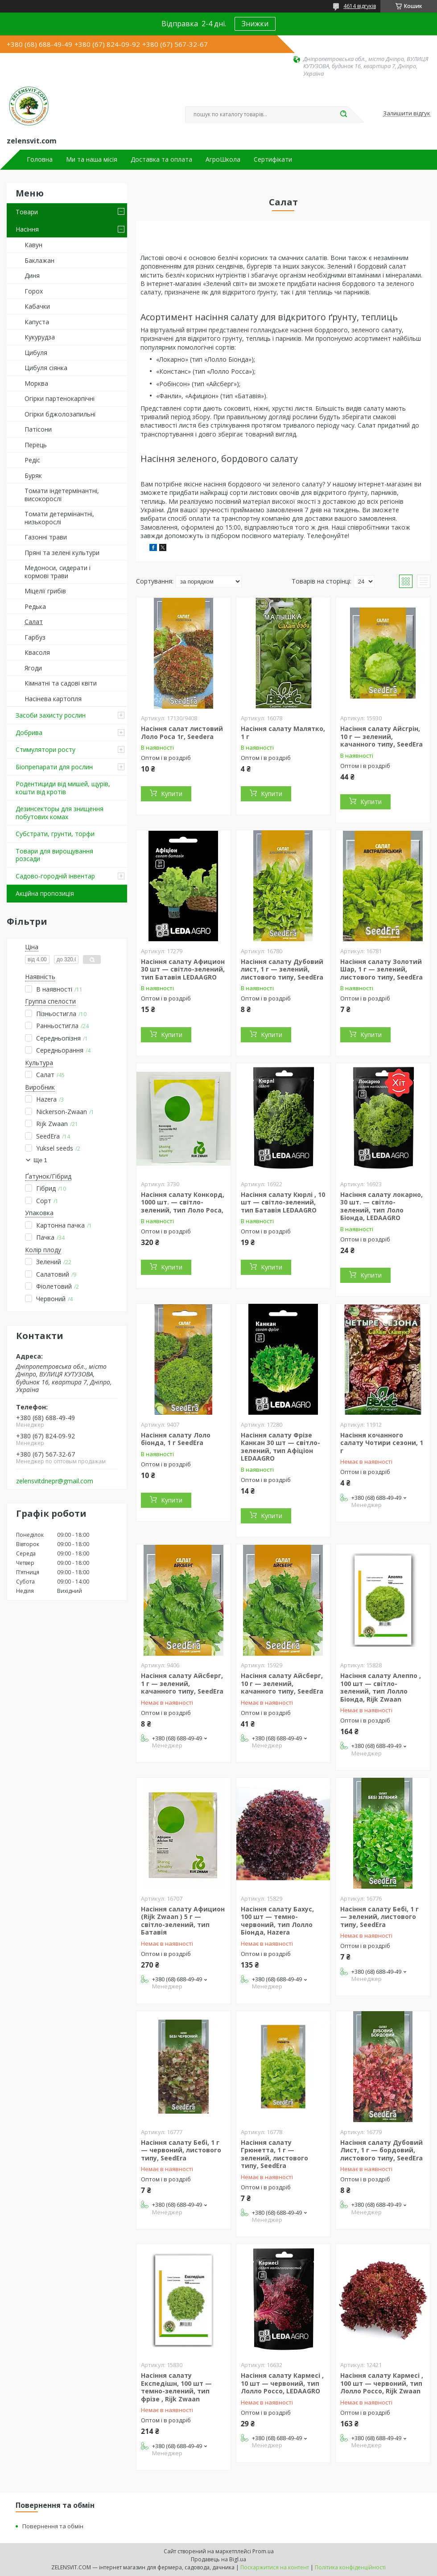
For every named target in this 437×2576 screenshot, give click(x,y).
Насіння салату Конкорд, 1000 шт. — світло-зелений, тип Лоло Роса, (182, 1202)
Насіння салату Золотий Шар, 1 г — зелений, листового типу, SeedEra (381, 969)
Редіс (32, 460)
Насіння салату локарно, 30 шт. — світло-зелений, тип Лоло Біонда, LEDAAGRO (381, 1206)
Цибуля (36, 352)
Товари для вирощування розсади (54, 855)
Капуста (37, 322)
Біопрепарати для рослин (54, 767)
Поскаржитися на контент (274, 2567)
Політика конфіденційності (350, 2567)
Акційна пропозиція (45, 893)
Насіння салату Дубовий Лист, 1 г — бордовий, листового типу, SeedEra (381, 2150)
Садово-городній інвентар (55, 876)
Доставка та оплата (161, 159)
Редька (35, 606)
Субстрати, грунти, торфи (55, 833)
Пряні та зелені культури (62, 552)
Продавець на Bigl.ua (218, 2559)
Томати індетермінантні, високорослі (62, 494)
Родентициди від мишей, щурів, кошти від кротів (63, 788)
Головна (40, 159)
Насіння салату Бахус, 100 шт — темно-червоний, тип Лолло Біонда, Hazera (277, 1921)
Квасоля (37, 652)
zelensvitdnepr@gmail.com (54, 1481)
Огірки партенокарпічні (60, 398)
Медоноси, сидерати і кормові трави (58, 571)
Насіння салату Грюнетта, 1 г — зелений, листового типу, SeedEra (274, 2154)
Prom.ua (263, 2551)
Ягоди (33, 668)
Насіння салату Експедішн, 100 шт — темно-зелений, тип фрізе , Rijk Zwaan (176, 2387)
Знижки (255, 24)
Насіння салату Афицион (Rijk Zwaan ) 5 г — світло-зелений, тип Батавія (183, 1921)
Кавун (33, 245)
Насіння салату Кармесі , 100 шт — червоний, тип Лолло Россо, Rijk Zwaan (381, 2383)
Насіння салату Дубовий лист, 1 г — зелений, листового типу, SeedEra (282, 969)
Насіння (27, 229)
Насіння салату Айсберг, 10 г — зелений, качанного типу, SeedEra (282, 1683)
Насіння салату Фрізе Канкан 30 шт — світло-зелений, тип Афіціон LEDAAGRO (280, 1447)
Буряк (33, 475)
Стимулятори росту (45, 749)
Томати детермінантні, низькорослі (59, 518)
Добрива (29, 732)
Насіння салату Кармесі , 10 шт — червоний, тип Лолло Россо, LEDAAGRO (282, 2383)
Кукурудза (40, 337)
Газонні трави (46, 537)
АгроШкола (223, 159)
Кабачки (37, 306)
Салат (34, 621)
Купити (171, 793)
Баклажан (39, 260)
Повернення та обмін (52, 2526)
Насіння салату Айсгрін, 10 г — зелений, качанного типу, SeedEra (381, 736)
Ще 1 (40, 1160)
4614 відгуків (359, 6)
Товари (27, 212)
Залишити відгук (406, 113)
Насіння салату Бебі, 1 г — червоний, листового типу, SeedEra (181, 2150)
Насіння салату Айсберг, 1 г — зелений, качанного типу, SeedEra (182, 1683)
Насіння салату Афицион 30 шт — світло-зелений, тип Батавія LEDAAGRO (183, 969)
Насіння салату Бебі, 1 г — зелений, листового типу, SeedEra (379, 1917)
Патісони (38, 429)
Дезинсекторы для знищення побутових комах (59, 812)
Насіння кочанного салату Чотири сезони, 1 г (381, 1443)
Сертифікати (273, 159)
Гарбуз (35, 637)
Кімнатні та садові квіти (61, 683)
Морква (36, 383)
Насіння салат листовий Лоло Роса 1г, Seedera (182, 732)
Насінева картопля (53, 698)
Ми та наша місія (91, 159)
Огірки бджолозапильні (60, 414)
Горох (34, 291)
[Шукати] (343, 114)
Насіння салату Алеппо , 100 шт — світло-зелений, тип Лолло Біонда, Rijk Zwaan (380, 1687)
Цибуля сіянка (46, 367)
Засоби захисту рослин (51, 715)
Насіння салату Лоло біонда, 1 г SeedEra (175, 1439)
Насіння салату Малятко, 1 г (283, 732)
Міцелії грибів (45, 591)
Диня (32, 275)
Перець (36, 445)
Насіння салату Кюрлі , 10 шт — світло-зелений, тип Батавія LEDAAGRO (283, 1202)
